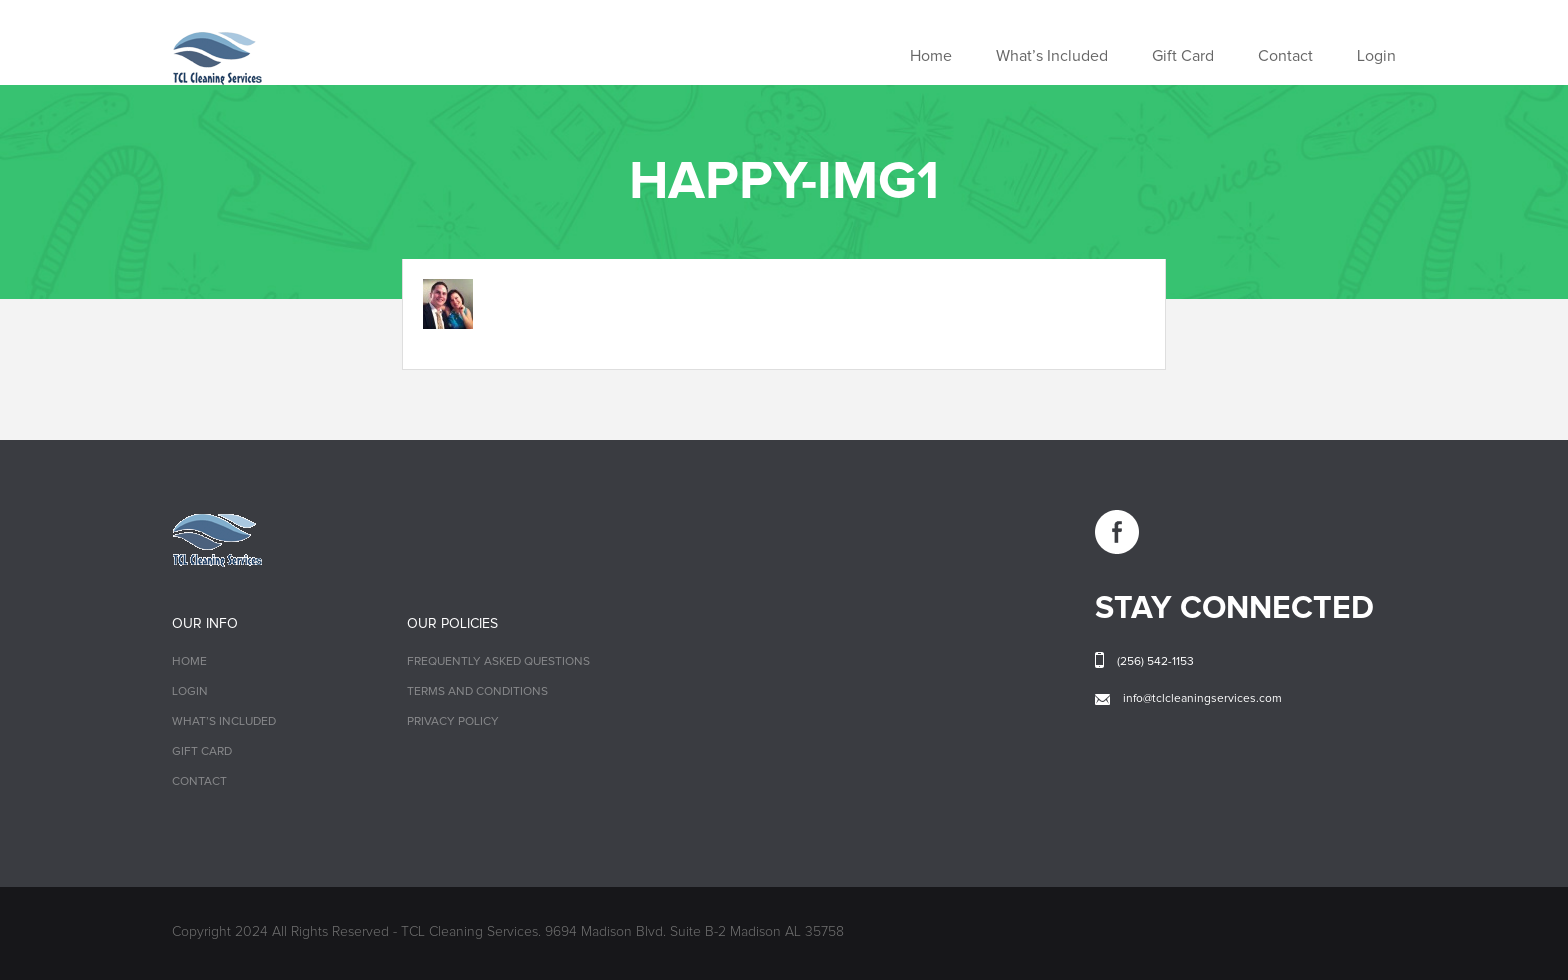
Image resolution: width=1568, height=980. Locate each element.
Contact (1285, 56)
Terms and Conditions (477, 692)
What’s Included (1052, 56)
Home (931, 56)
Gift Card (1183, 56)
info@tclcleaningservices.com (1202, 699)
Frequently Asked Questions (498, 662)
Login (1376, 56)
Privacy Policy (453, 722)
